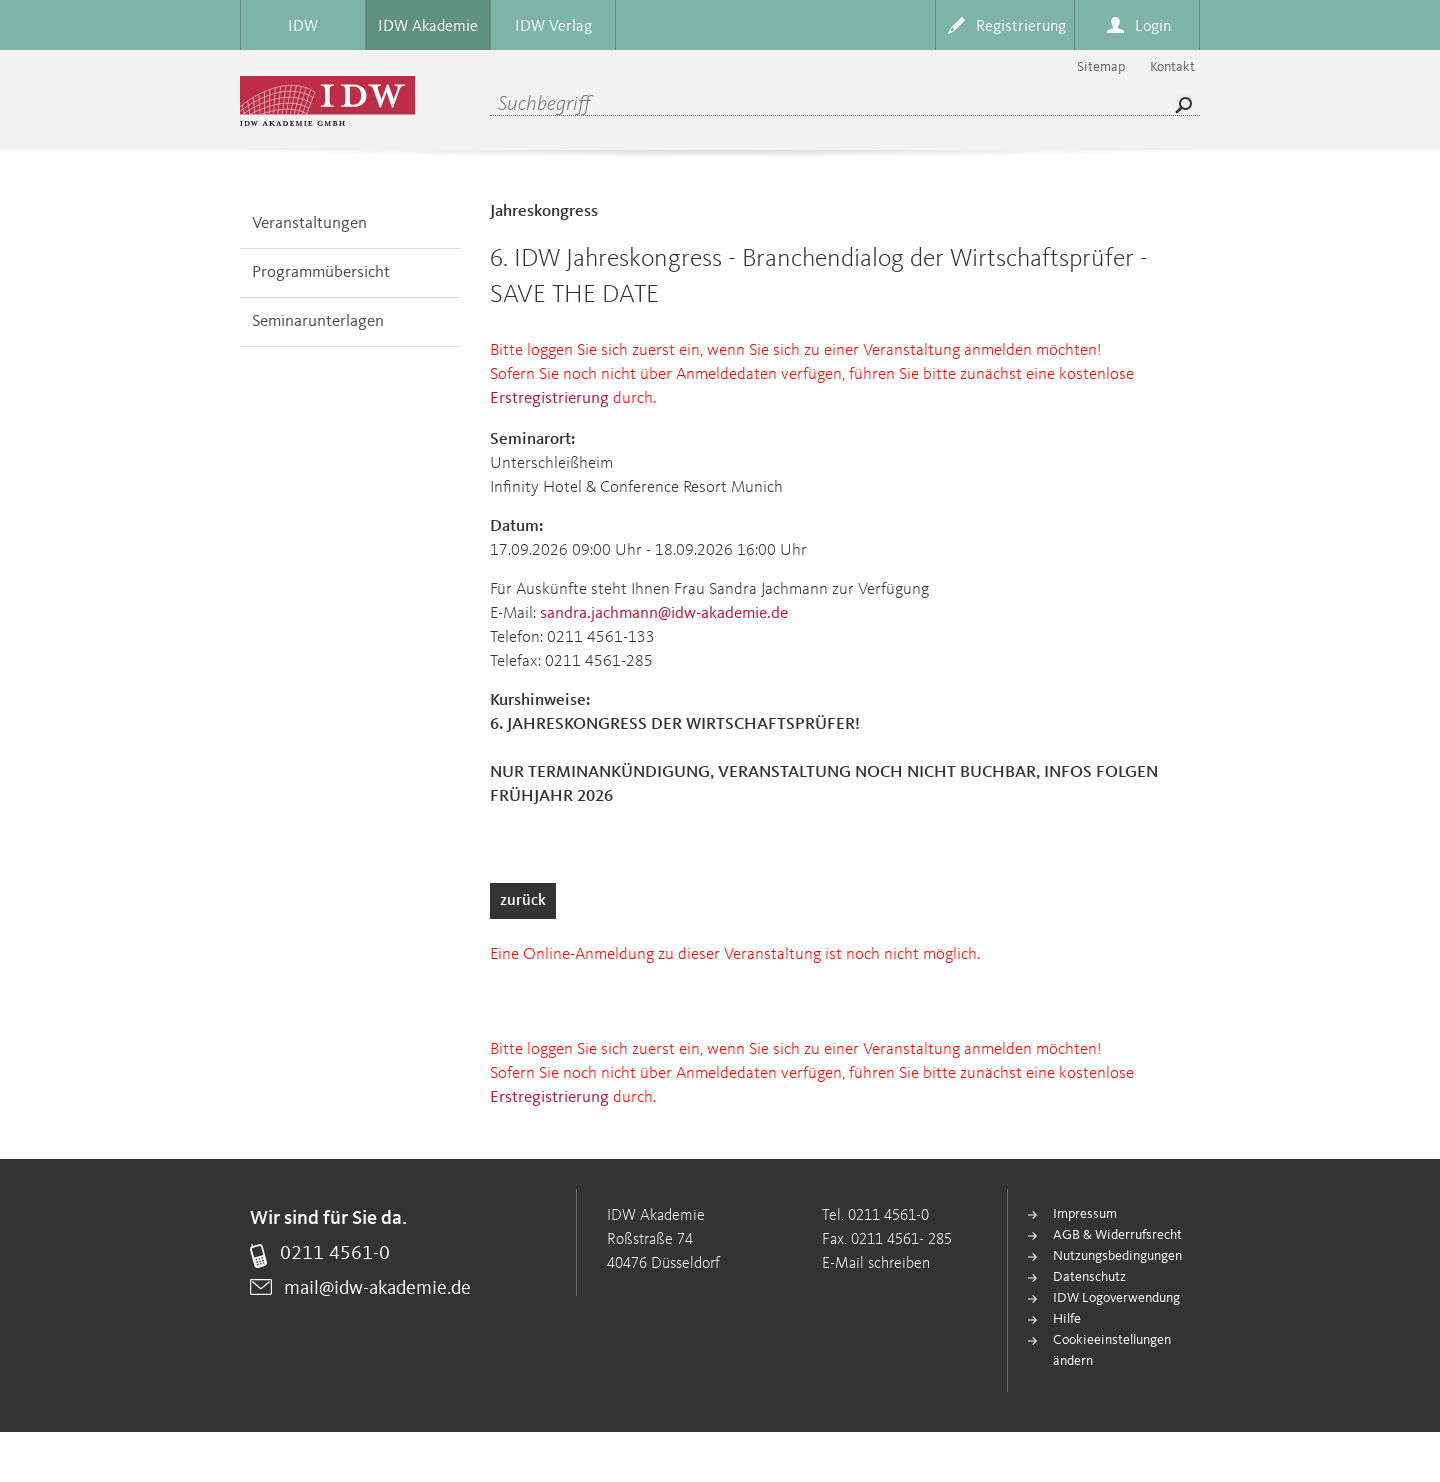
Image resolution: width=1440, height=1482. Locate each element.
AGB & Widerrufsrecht (1117, 1235)
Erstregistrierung (549, 398)
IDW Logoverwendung (1116, 1298)
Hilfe (1067, 1319)
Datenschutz (1089, 1277)
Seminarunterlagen (318, 321)
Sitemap (1101, 67)
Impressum (1085, 1214)
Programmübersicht (321, 272)
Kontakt (1172, 67)
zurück (523, 901)
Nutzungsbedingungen (1117, 1256)
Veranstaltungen (309, 223)
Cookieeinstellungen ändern (1112, 1350)
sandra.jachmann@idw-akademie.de (664, 613)
